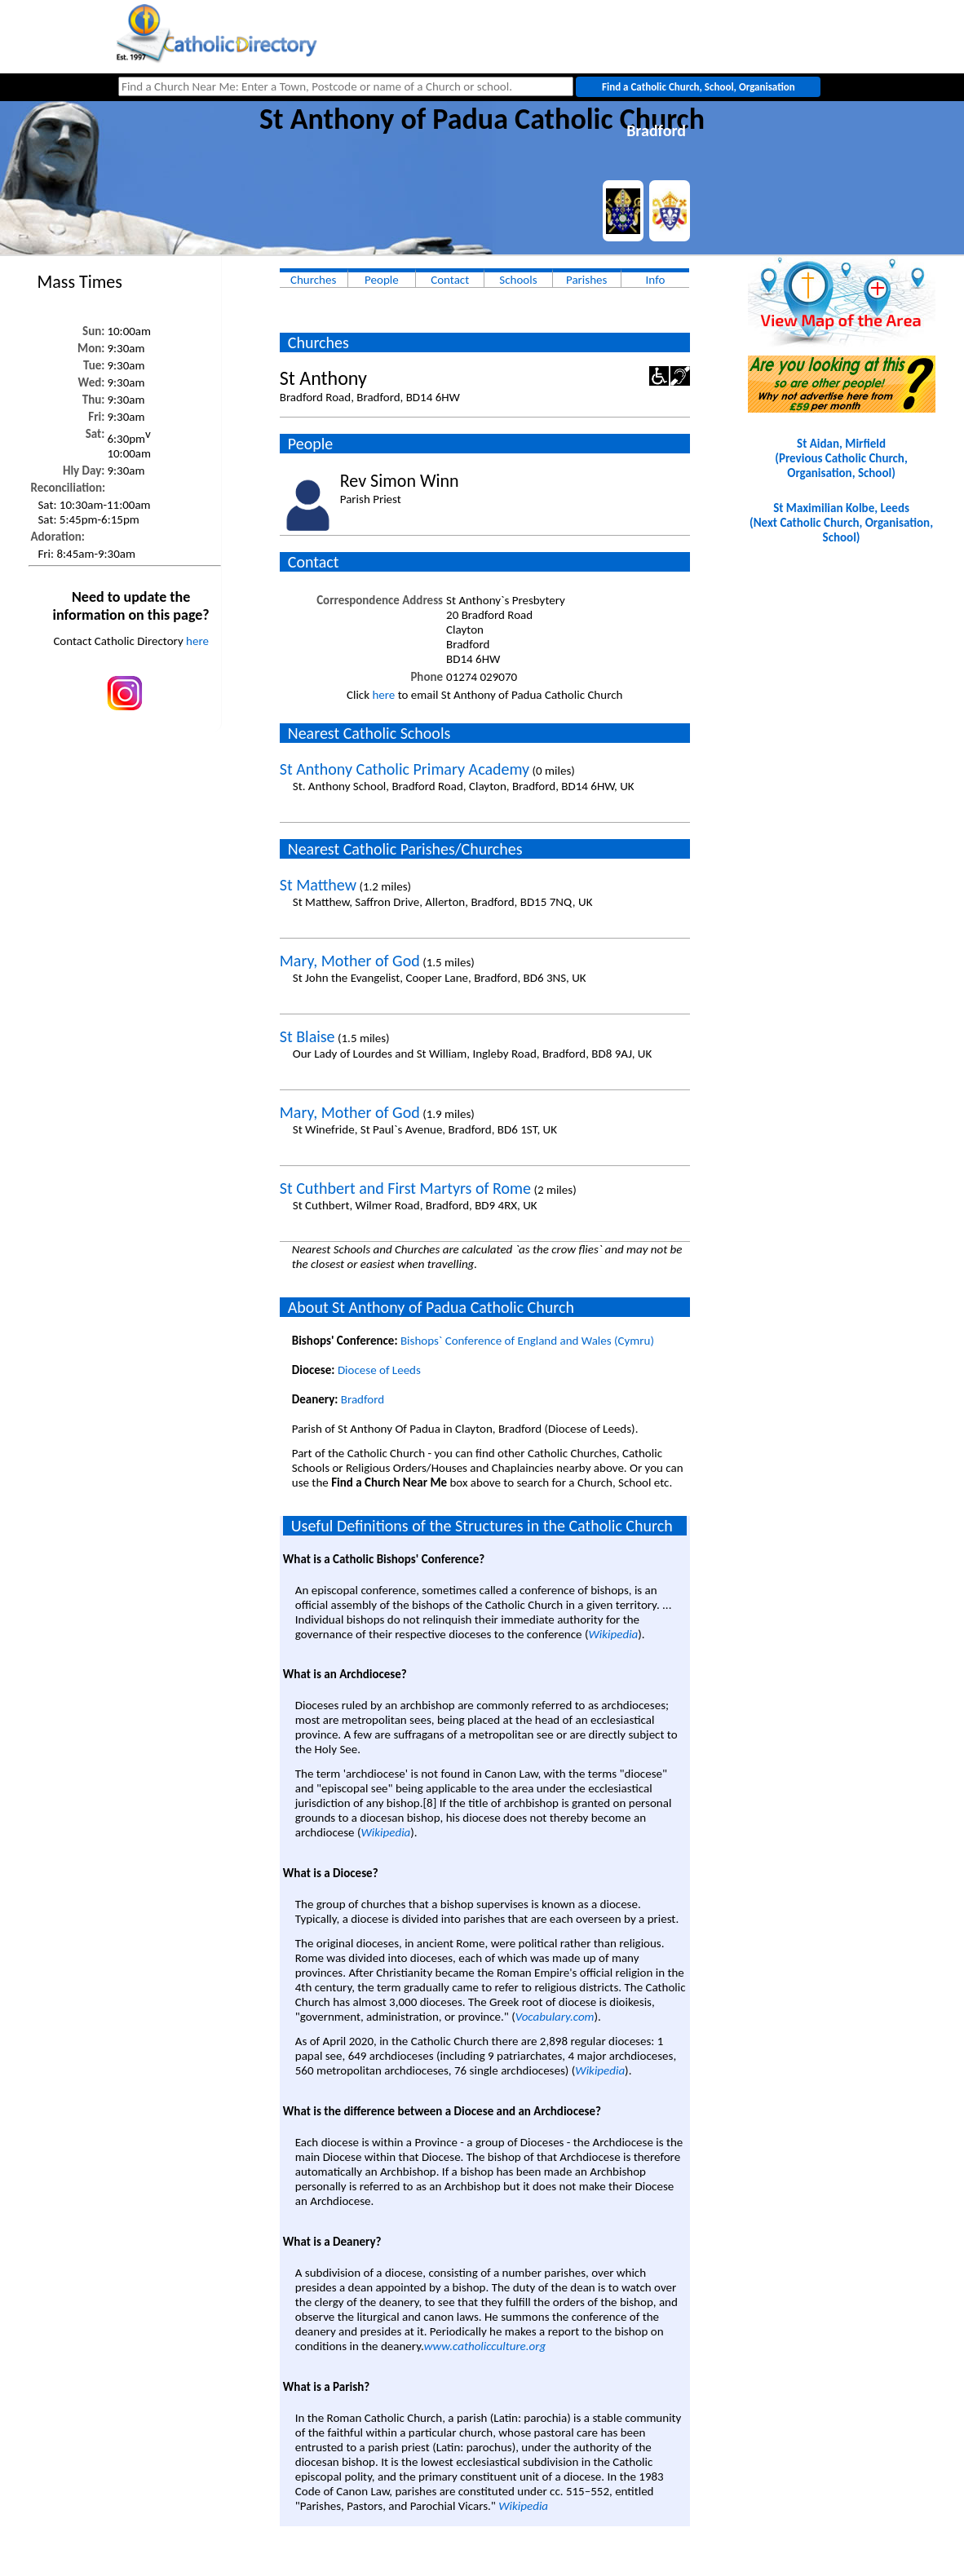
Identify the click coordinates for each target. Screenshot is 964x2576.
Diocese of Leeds (379, 1370)
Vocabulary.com (555, 2016)
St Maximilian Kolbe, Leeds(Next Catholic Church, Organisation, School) (841, 523)
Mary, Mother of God (350, 960)
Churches (313, 279)
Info (656, 279)
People (382, 279)
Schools (518, 279)
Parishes (586, 279)
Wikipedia (614, 1634)
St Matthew (318, 885)
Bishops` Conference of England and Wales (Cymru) (527, 1340)
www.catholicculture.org (485, 2346)
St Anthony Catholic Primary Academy (404, 769)
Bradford (362, 1399)
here (197, 641)
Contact (450, 279)
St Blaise (307, 1036)
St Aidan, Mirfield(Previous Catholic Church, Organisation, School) (841, 458)
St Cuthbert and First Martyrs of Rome (405, 1188)
